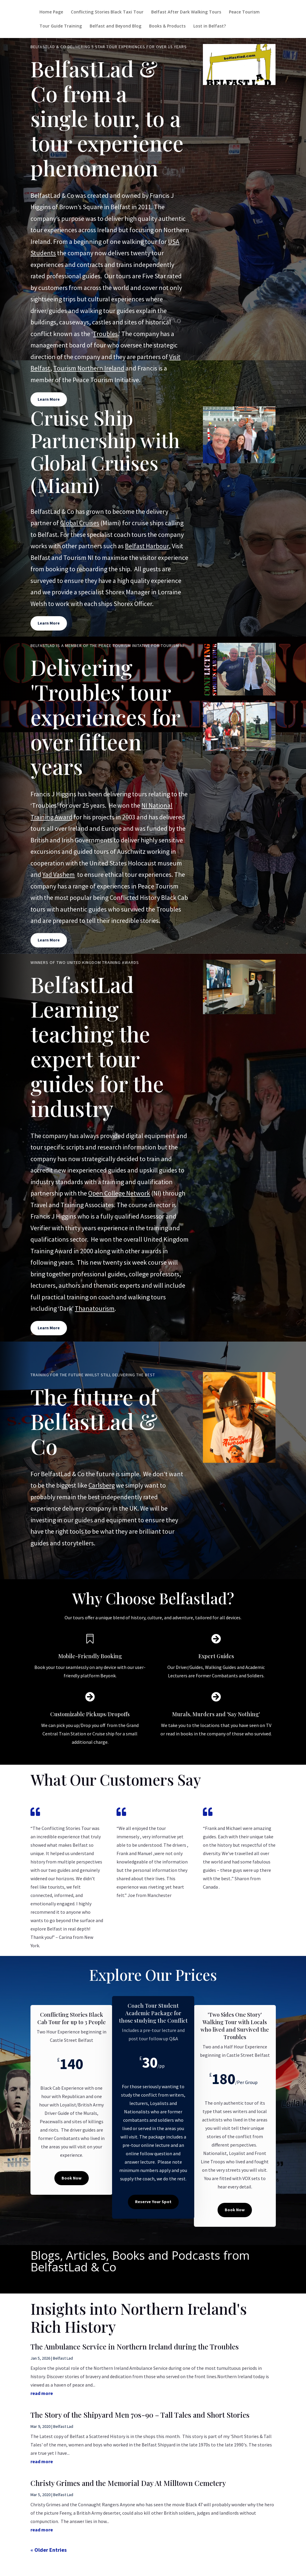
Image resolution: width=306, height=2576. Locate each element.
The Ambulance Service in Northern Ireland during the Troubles (134, 2346)
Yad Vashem (58, 874)
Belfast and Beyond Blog (115, 26)
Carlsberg (101, 1485)
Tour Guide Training (60, 26)
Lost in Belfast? (209, 26)
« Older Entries (48, 2549)
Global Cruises (79, 523)
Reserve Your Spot (153, 2201)
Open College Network (119, 1193)
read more (41, 2393)
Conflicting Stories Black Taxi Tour (107, 12)
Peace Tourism (244, 12)
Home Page (51, 12)
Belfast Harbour (147, 546)
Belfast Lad (63, 2358)
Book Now (72, 2178)
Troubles (105, 333)
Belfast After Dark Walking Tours (186, 12)
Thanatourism (94, 1308)
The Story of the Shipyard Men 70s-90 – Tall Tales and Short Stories (140, 2414)
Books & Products (167, 26)
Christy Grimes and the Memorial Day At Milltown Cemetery (128, 2483)
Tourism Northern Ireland (88, 368)
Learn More (49, 399)
